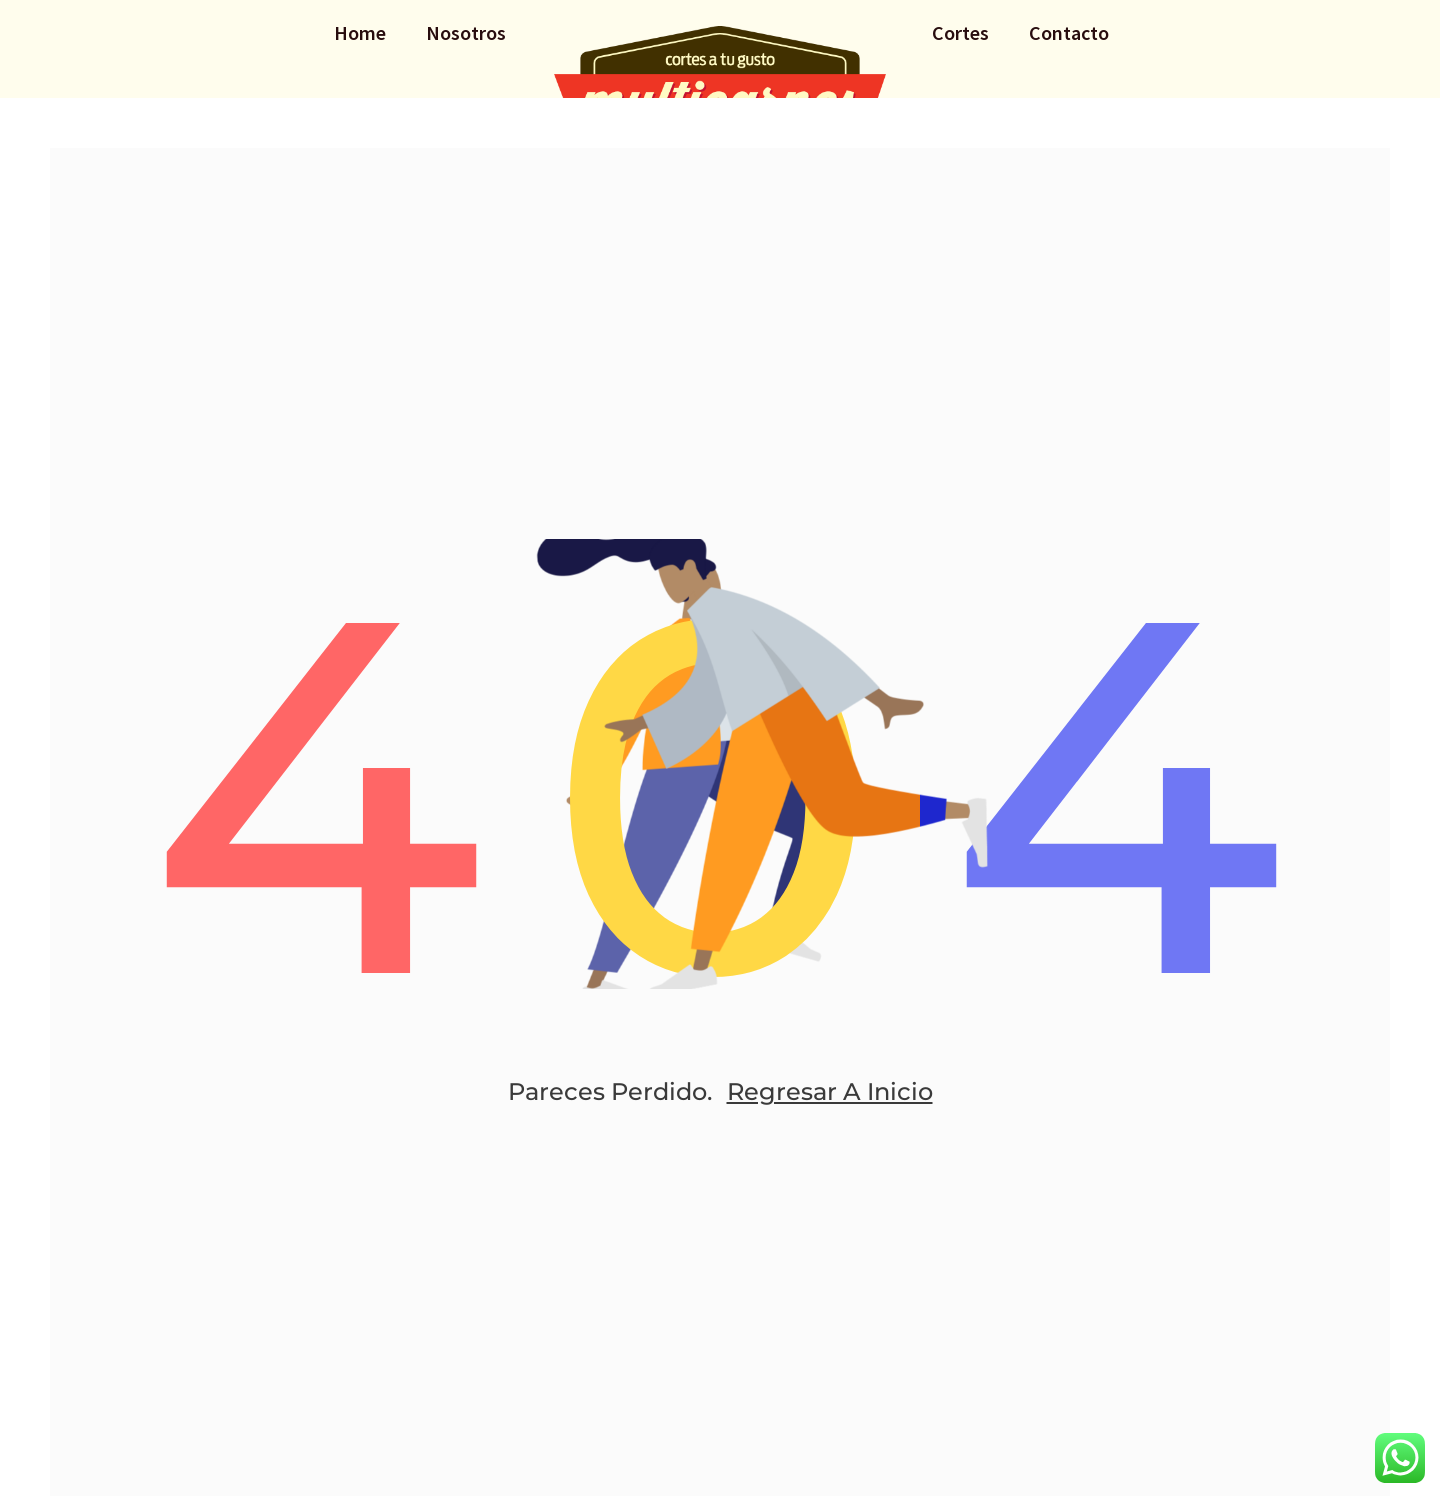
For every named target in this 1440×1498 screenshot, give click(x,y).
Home (360, 32)
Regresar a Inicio (830, 1091)
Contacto (1069, 32)
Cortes (960, 32)
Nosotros (466, 32)
